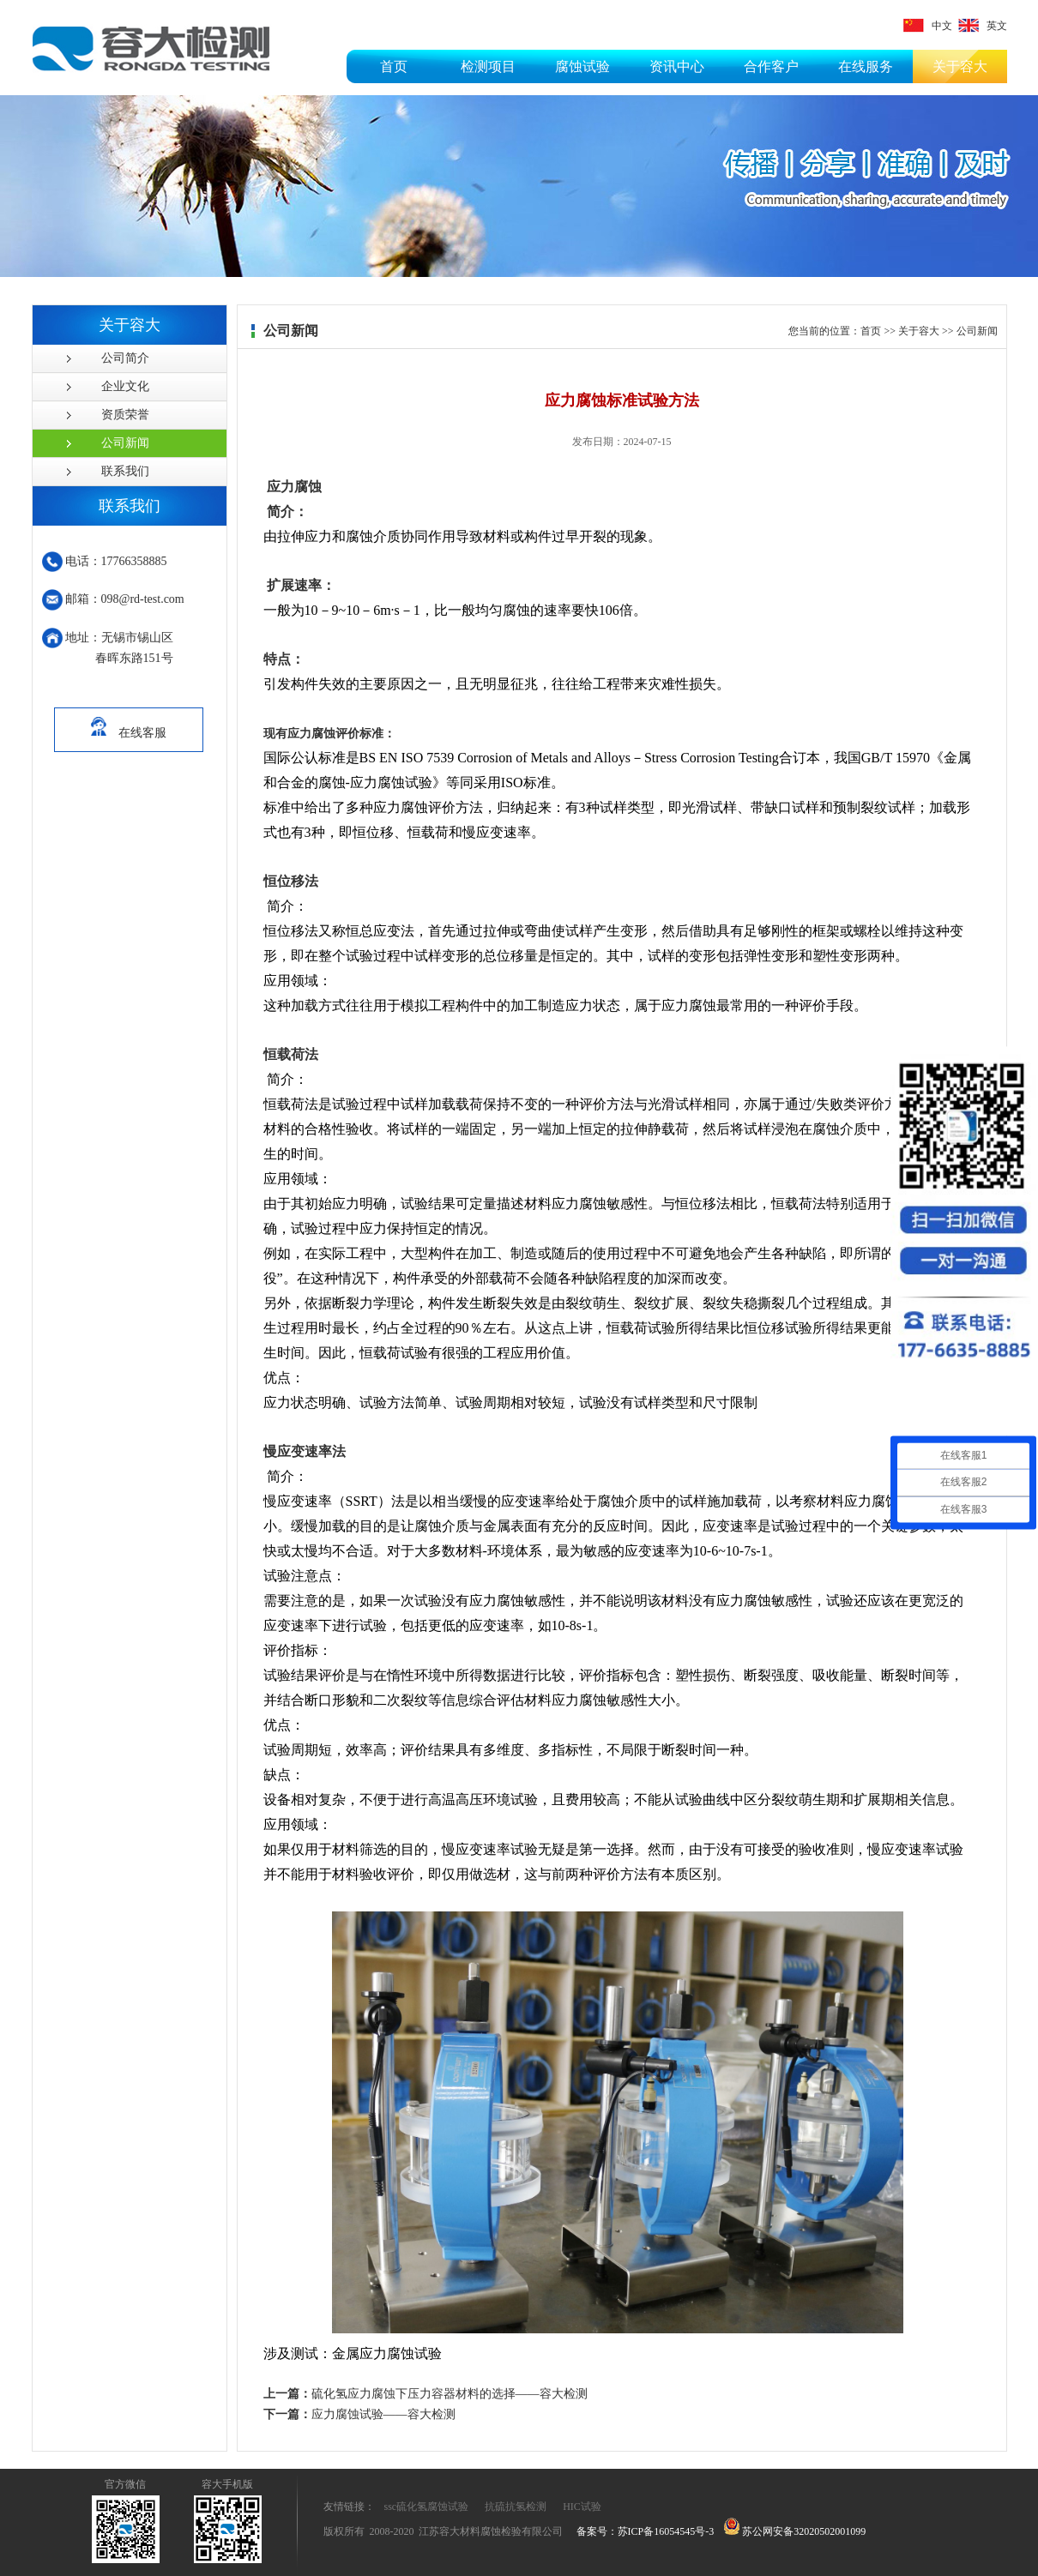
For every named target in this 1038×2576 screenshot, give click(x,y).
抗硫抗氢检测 (515, 2507)
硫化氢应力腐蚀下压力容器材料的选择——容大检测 (425, 2393)
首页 (393, 66)
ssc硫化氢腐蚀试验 (426, 2507)
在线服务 (865, 66)
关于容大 (959, 66)
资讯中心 (676, 66)
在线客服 (128, 723)
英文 (982, 26)
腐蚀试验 (582, 66)
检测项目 (488, 66)
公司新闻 (125, 442)
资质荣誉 (125, 414)
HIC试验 (582, 2507)
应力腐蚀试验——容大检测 (359, 2414)
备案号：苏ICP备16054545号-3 (645, 2531)
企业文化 (125, 386)
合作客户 (771, 66)
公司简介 (125, 358)
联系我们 (125, 471)
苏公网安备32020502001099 (795, 2531)
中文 (927, 26)
